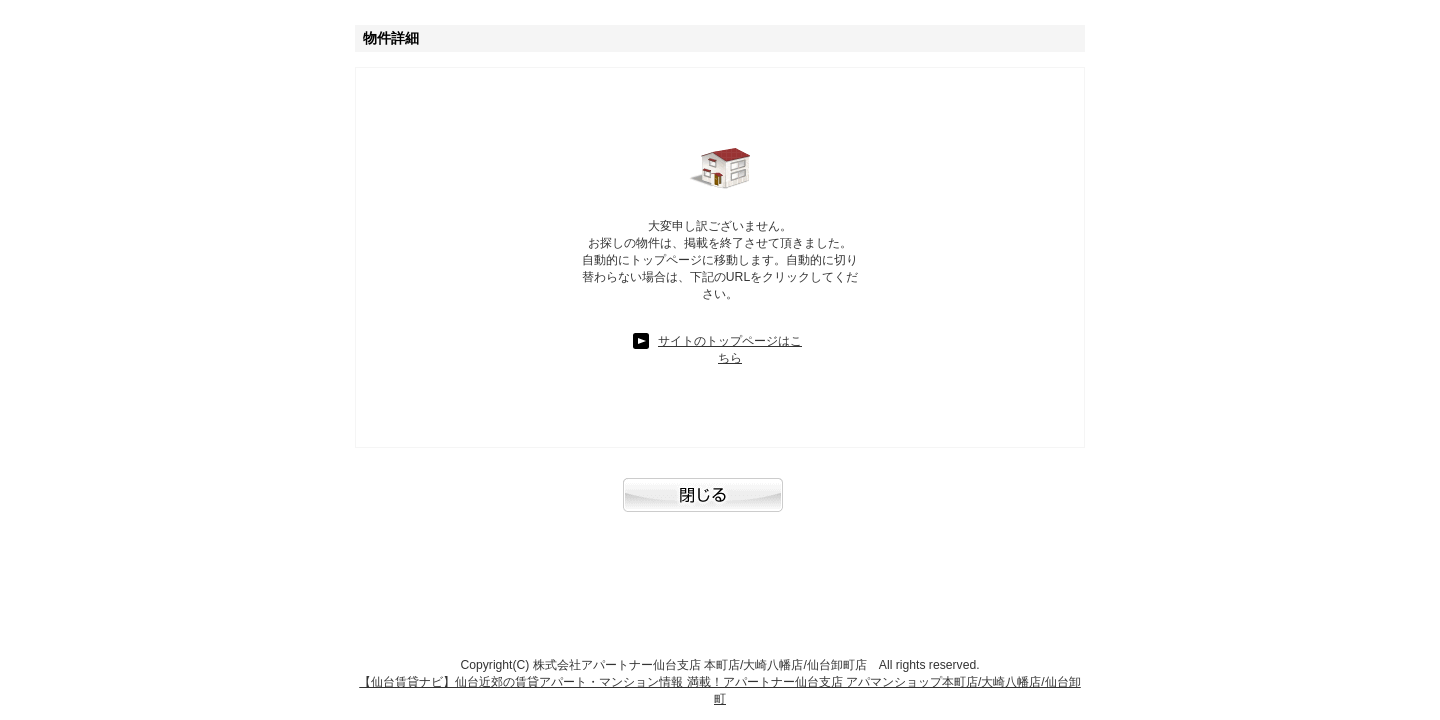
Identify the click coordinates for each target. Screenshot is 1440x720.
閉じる (720, 505)
